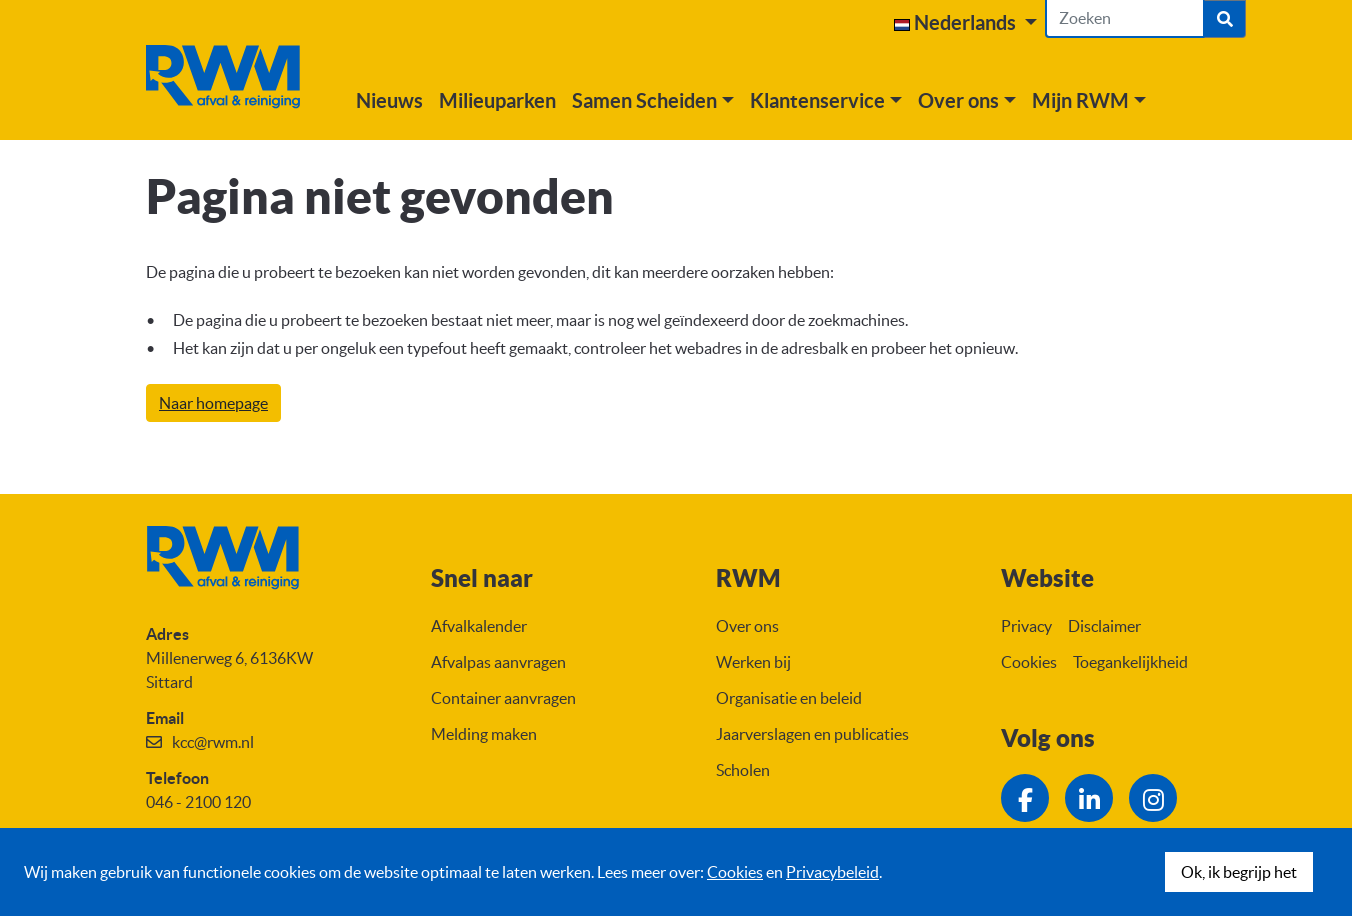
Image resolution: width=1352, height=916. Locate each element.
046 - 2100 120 (198, 802)
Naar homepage (213, 403)
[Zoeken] (1125, 19)
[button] (965, 23)
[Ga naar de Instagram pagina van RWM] (1153, 798)
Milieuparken (521, 100)
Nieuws (413, 100)
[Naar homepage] (235, 77)
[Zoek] (1225, 19)
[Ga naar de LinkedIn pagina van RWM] (1089, 798)
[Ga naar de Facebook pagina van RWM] (1025, 798)
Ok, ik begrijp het (1239, 872)
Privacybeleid (832, 872)
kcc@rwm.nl (213, 742)
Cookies (735, 872)
